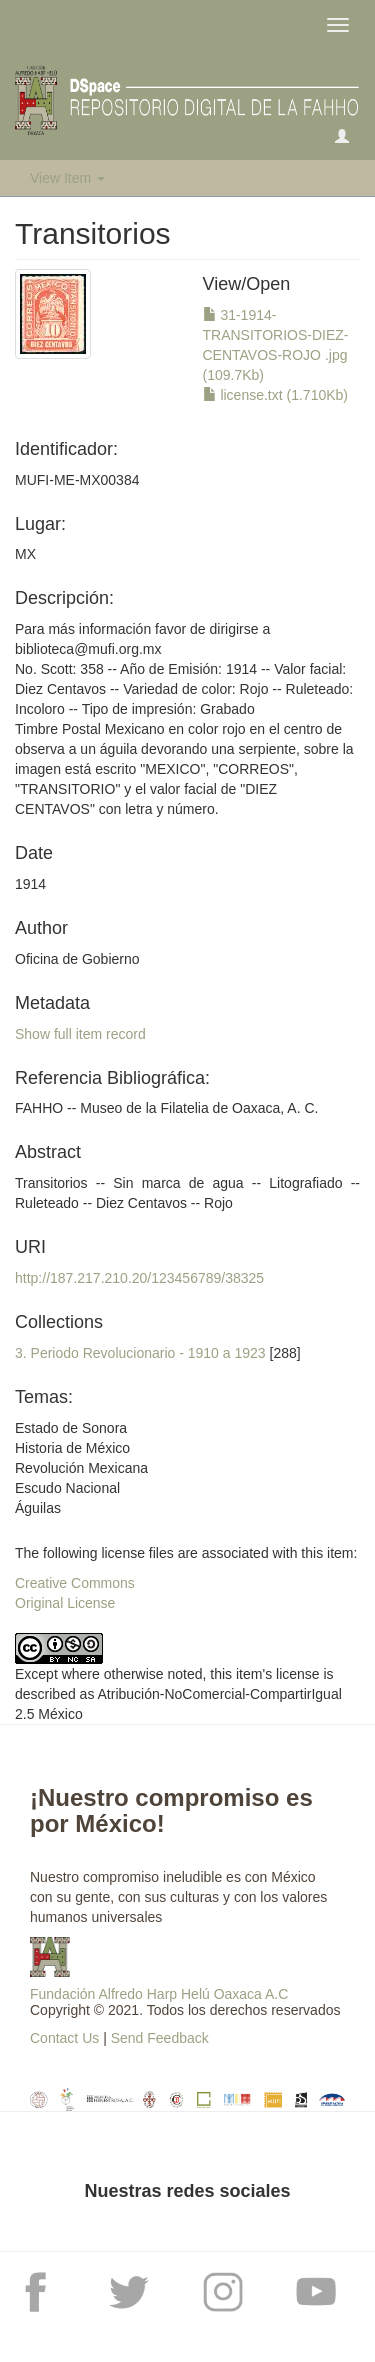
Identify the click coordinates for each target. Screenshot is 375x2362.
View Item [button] (67, 178)
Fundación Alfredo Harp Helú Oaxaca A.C (159, 1994)
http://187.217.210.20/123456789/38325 (139, 1278)
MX (25, 554)
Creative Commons (75, 1583)
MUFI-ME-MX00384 (77, 480)
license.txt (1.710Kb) (276, 395)
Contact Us (64, 2038)
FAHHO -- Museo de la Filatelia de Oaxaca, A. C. (166, 1108)
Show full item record (80, 1034)
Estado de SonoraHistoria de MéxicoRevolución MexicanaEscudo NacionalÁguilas (81, 1468)
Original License (65, 1603)
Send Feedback (160, 2038)
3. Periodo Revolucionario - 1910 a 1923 (140, 1353)
